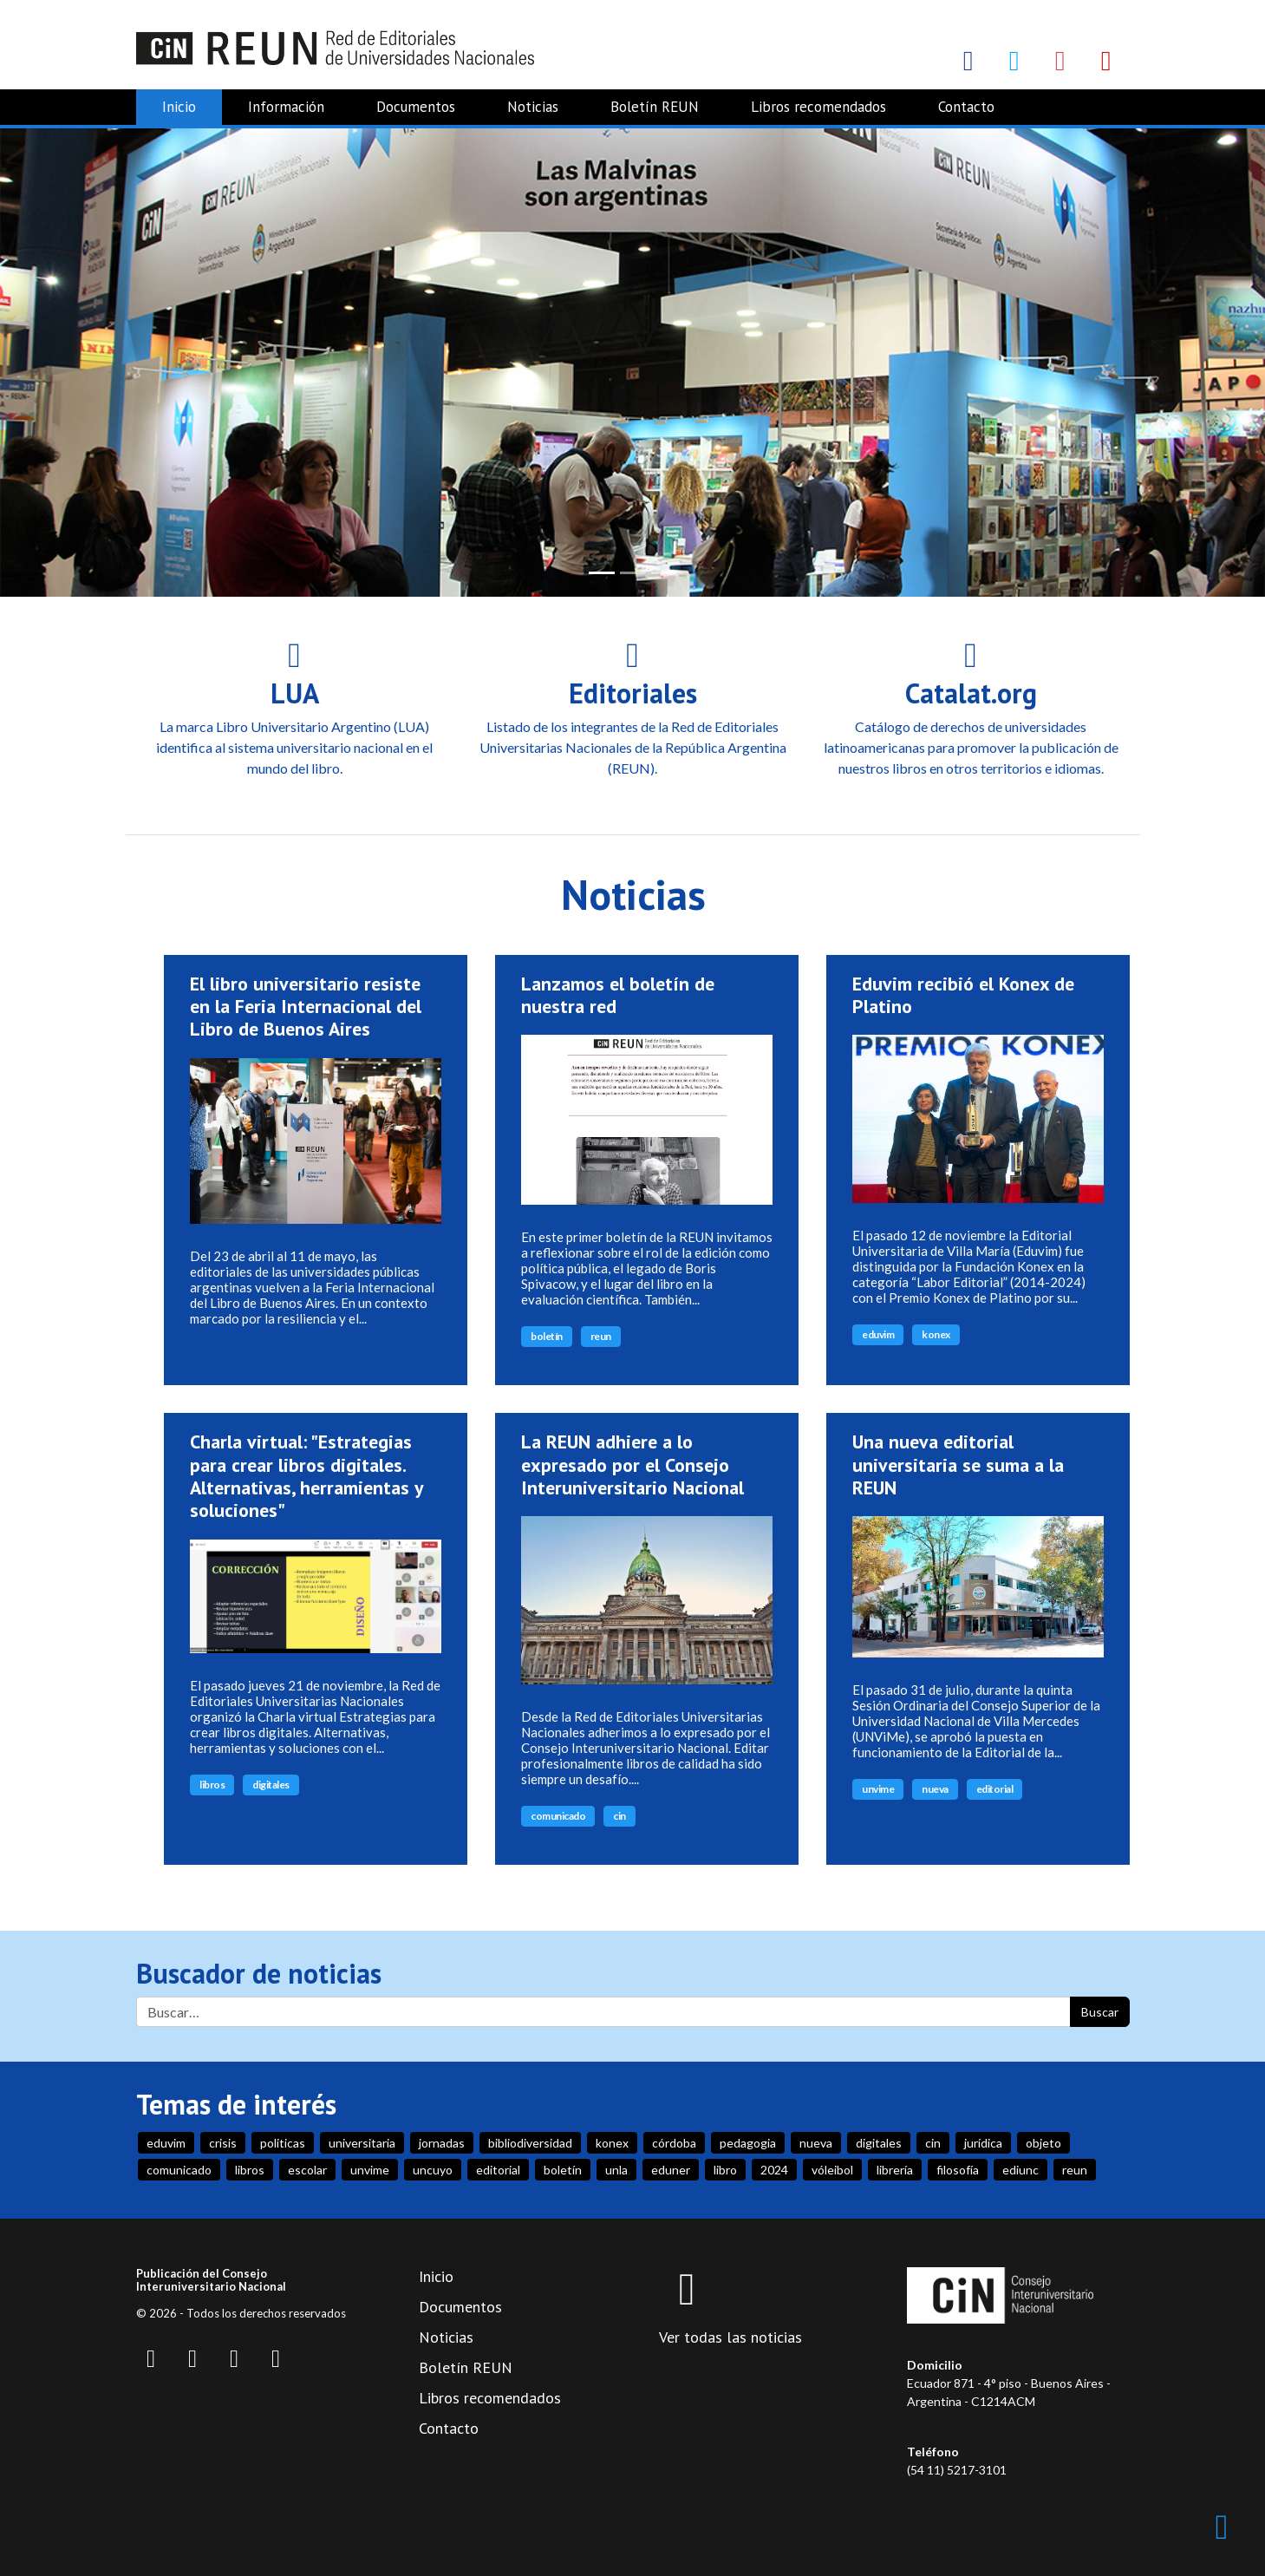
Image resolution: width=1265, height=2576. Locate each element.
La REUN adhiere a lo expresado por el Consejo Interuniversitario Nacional (632, 1464)
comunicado (558, 1815)
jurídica (983, 2142)
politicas (282, 2142)
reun (600, 1336)
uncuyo (433, 2169)
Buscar (1099, 2011)
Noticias (532, 106)
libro (725, 2169)
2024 (774, 2169)
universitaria (362, 2142)
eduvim (878, 1334)
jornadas (442, 2142)
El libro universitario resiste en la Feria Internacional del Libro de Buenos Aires (305, 1006)
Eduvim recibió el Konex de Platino (963, 994)
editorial (994, 1788)
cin (619, 1815)
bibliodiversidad (530, 2142)
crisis (223, 2142)
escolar (307, 2169)
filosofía (957, 2169)
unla (616, 2169)
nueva (935, 1788)
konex (936, 1334)
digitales (271, 1783)
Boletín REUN (654, 106)
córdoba (674, 2142)
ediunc (1020, 2169)
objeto (1043, 2142)
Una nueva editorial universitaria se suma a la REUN (958, 1464)
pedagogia (748, 2142)
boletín (547, 1336)
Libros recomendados (818, 106)
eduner (670, 2169)
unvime (878, 1788)
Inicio (179, 106)
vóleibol (832, 2169)
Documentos (415, 106)
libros (212, 1783)
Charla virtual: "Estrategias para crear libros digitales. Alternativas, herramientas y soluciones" (306, 1475)
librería (895, 2169)
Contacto (966, 106)
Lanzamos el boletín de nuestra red (617, 994)
